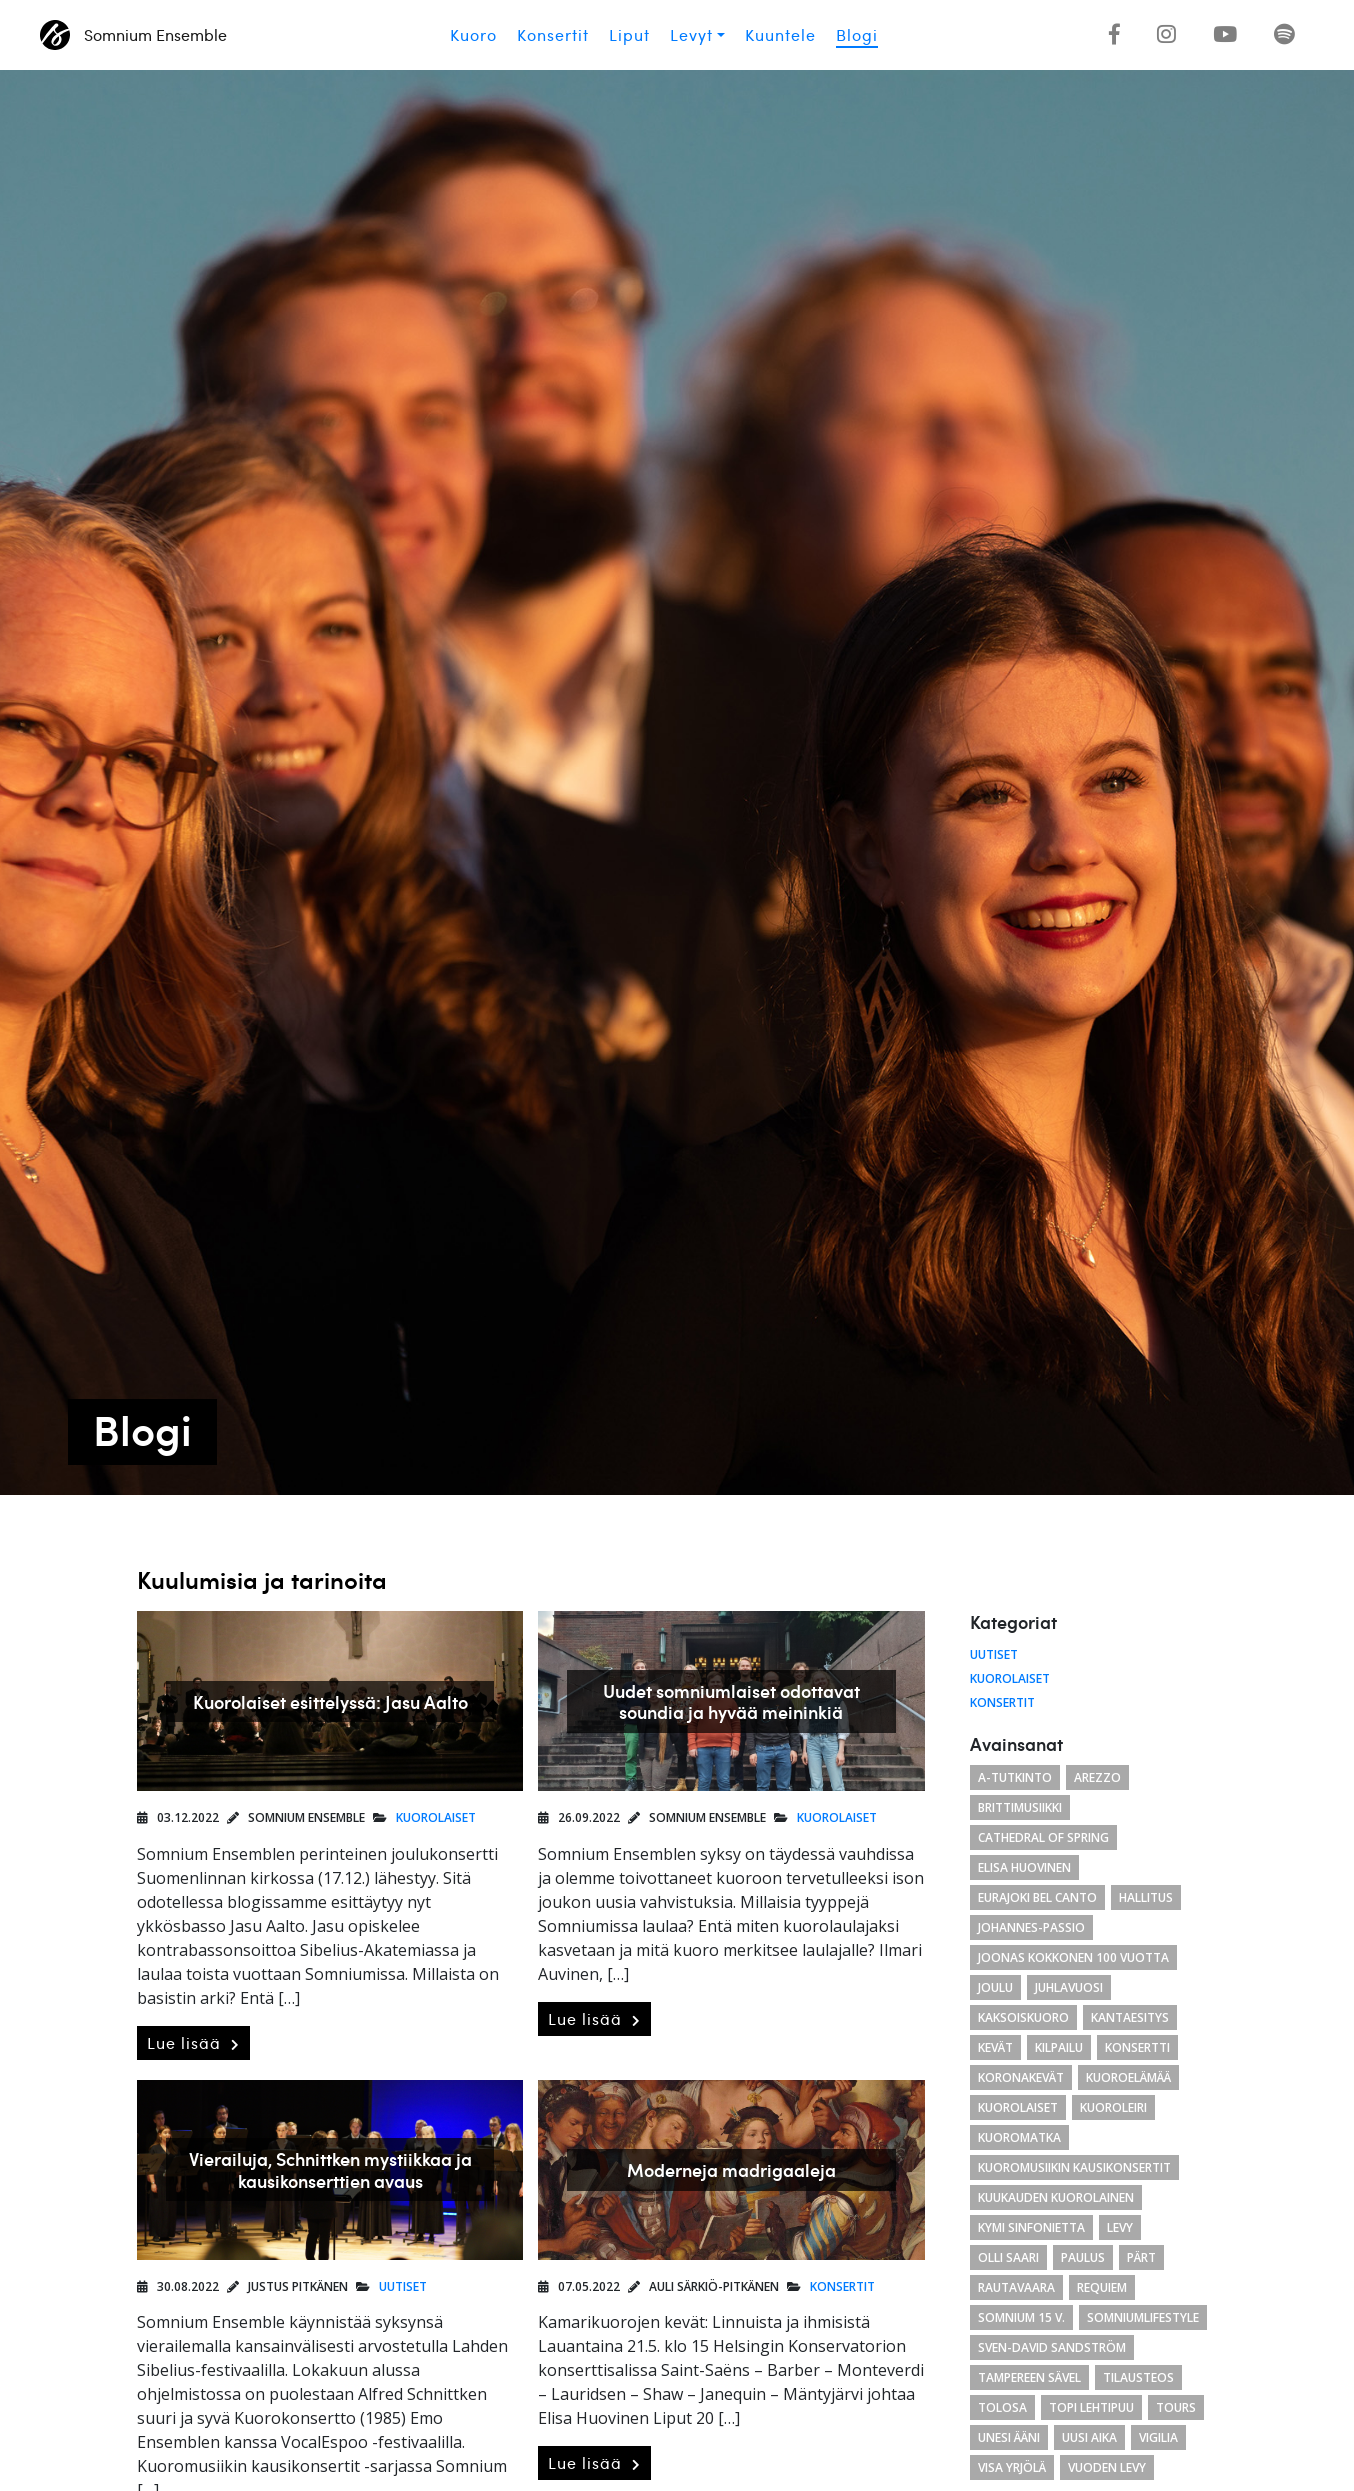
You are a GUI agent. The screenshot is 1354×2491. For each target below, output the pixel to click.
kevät (995, 2047)
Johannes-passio (1031, 1927)
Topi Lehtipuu (1091, 2407)
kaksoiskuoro (1023, 2017)
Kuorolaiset (436, 1817)
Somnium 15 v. (1021, 2317)
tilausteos (1138, 2377)
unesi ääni (1009, 2437)
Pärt (1141, 2257)
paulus (1083, 2257)
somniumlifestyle (1143, 2317)
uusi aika (1089, 2437)
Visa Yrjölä (1012, 2467)
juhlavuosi (1069, 1987)
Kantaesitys (1130, 2017)
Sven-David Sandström (1052, 2347)
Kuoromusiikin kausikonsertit (1074, 2167)
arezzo (1097, 1777)
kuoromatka (1019, 2137)
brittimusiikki (1020, 1807)
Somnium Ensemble (133, 35)
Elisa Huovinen (1024, 1867)
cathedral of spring (1043, 1837)
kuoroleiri (1113, 2107)
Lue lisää (193, 2043)
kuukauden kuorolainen (1056, 2197)
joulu (995, 1987)
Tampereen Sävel (1029, 2377)
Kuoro (473, 35)
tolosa (1002, 2407)
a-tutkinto (1015, 1777)
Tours (1176, 2407)
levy (1120, 2227)
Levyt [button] (691, 35)
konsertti (1137, 2047)
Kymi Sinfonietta (1031, 2227)
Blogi (857, 35)
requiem (1102, 2287)
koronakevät (1021, 2077)
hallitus (1146, 1897)
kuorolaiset (1018, 2107)
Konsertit (553, 35)
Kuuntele (780, 35)
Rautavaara (1016, 2287)
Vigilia (1158, 2437)
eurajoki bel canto (1037, 1897)
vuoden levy (1107, 2467)
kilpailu (1059, 2047)
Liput (629, 35)
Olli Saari (1008, 2257)
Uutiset (403, 2286)
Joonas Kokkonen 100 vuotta (1073, 1957)
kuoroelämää (1128, 2077)
